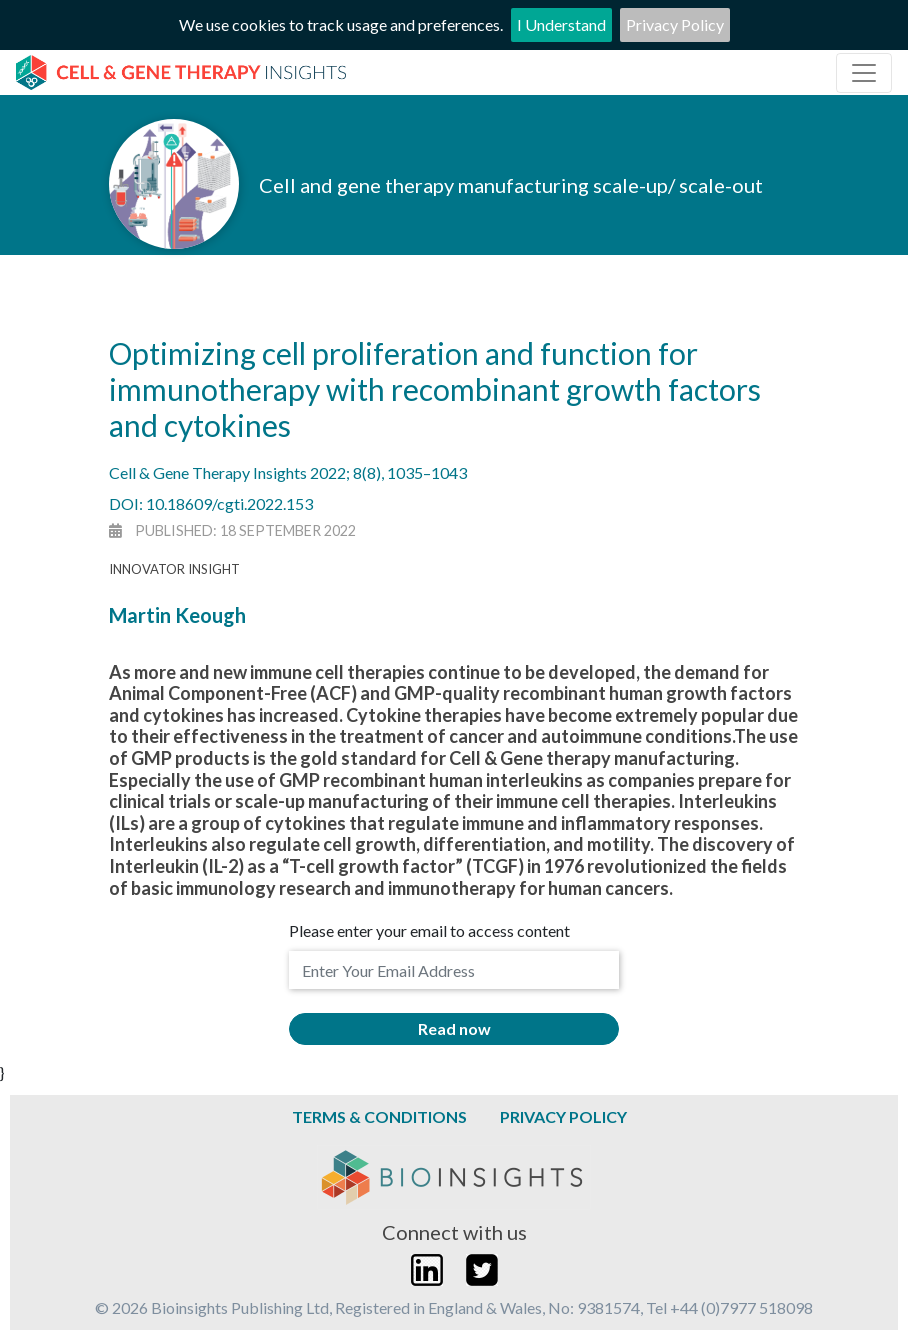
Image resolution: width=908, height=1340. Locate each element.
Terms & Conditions (379, 1116)
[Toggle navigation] (864, 73)
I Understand (561, 24)
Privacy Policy (675, 24)
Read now (454, 1028)
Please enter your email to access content (429, 930)
